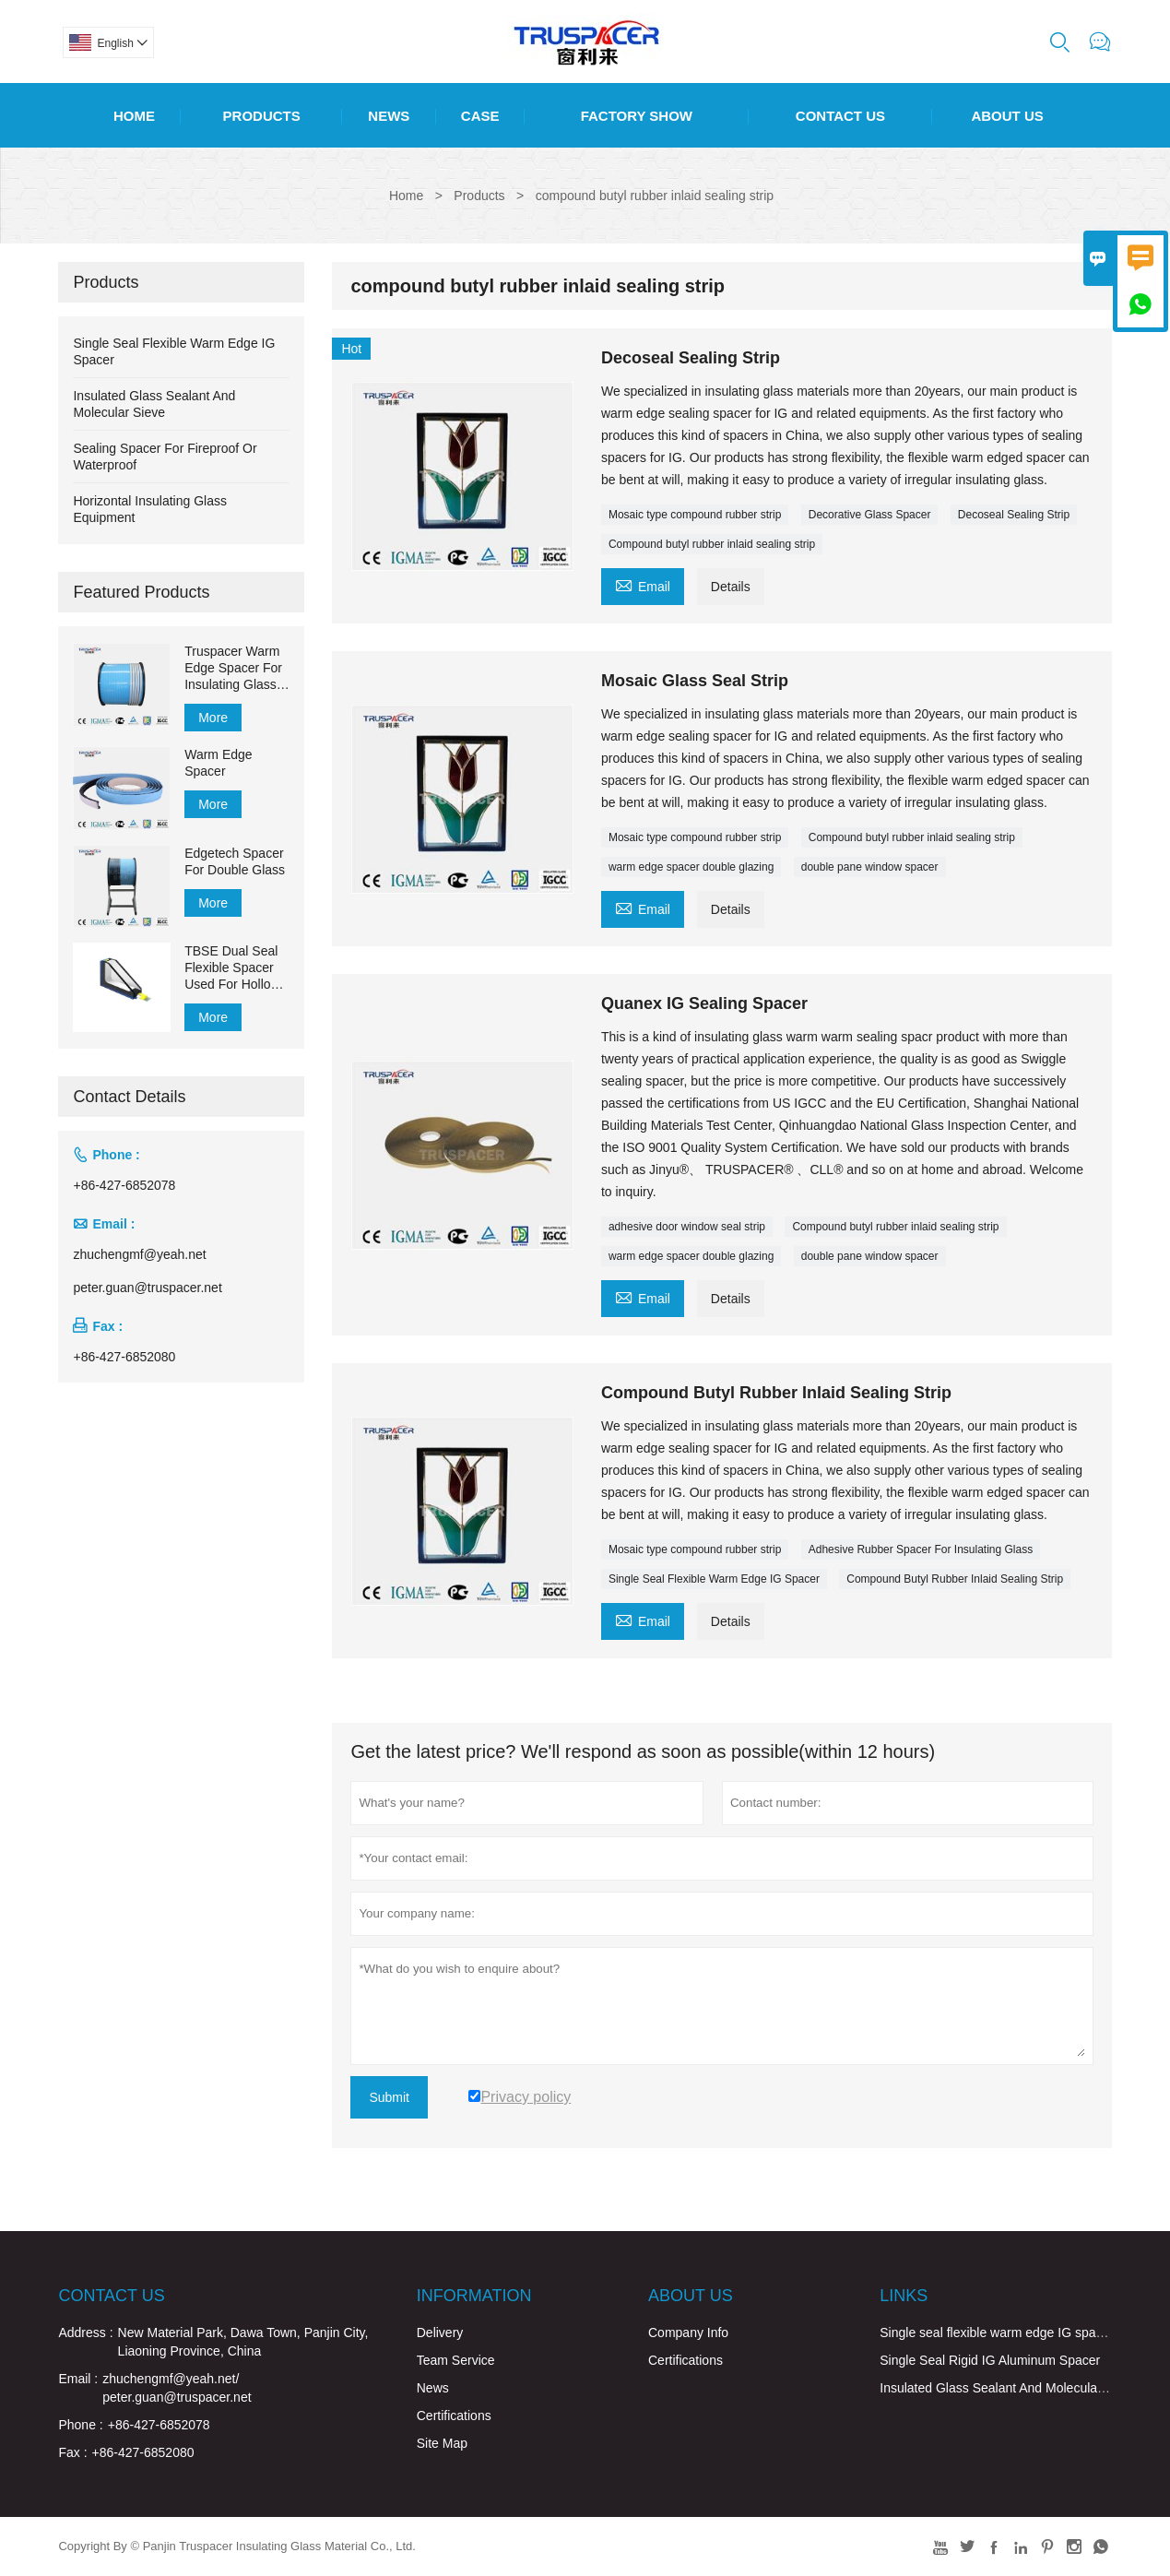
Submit (389, 2097)
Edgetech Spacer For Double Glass (234, 861)
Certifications (454, 2415)
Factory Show (636, 116)
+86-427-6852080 (124, 1356)
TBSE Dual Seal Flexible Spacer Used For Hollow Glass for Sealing (233, 968)
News (388, 116)
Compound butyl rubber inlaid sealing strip (712, 544)
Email (642, 584)
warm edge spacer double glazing (691, 867)
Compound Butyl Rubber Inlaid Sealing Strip (954, 1579)
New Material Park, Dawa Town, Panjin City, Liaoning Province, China (243, 2341)
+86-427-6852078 (124, 1185)
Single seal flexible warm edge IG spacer (997, 2332)
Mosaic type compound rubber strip (695, 514)
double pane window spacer (870, 867)
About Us (1007, 116)
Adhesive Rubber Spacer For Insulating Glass (921, 1549)
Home (134, 116)
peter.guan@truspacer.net (147, 1287)
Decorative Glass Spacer (870, 514)
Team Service (456, 2360)
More (213, 717)
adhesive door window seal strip (687, 1226)
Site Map (442, 2443)
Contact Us (840, 116)
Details (730, 586)
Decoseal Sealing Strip (1014, 514)
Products (262, 116)
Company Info (688, 2332)
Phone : (80, 2424)
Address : (85, 2332)
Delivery (440, 2332)
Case (480, 116)
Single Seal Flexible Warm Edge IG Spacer (714, 1579)
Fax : (72, 2452)
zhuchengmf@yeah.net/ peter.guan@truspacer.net (176, 2387)
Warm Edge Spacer (218, 762)
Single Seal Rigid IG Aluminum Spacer (990, 2360)
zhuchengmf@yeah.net (139, 1254)
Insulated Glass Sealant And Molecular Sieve (1008, 2387)
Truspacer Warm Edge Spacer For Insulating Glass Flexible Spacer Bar (233, 668)
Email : (78, 2378)
